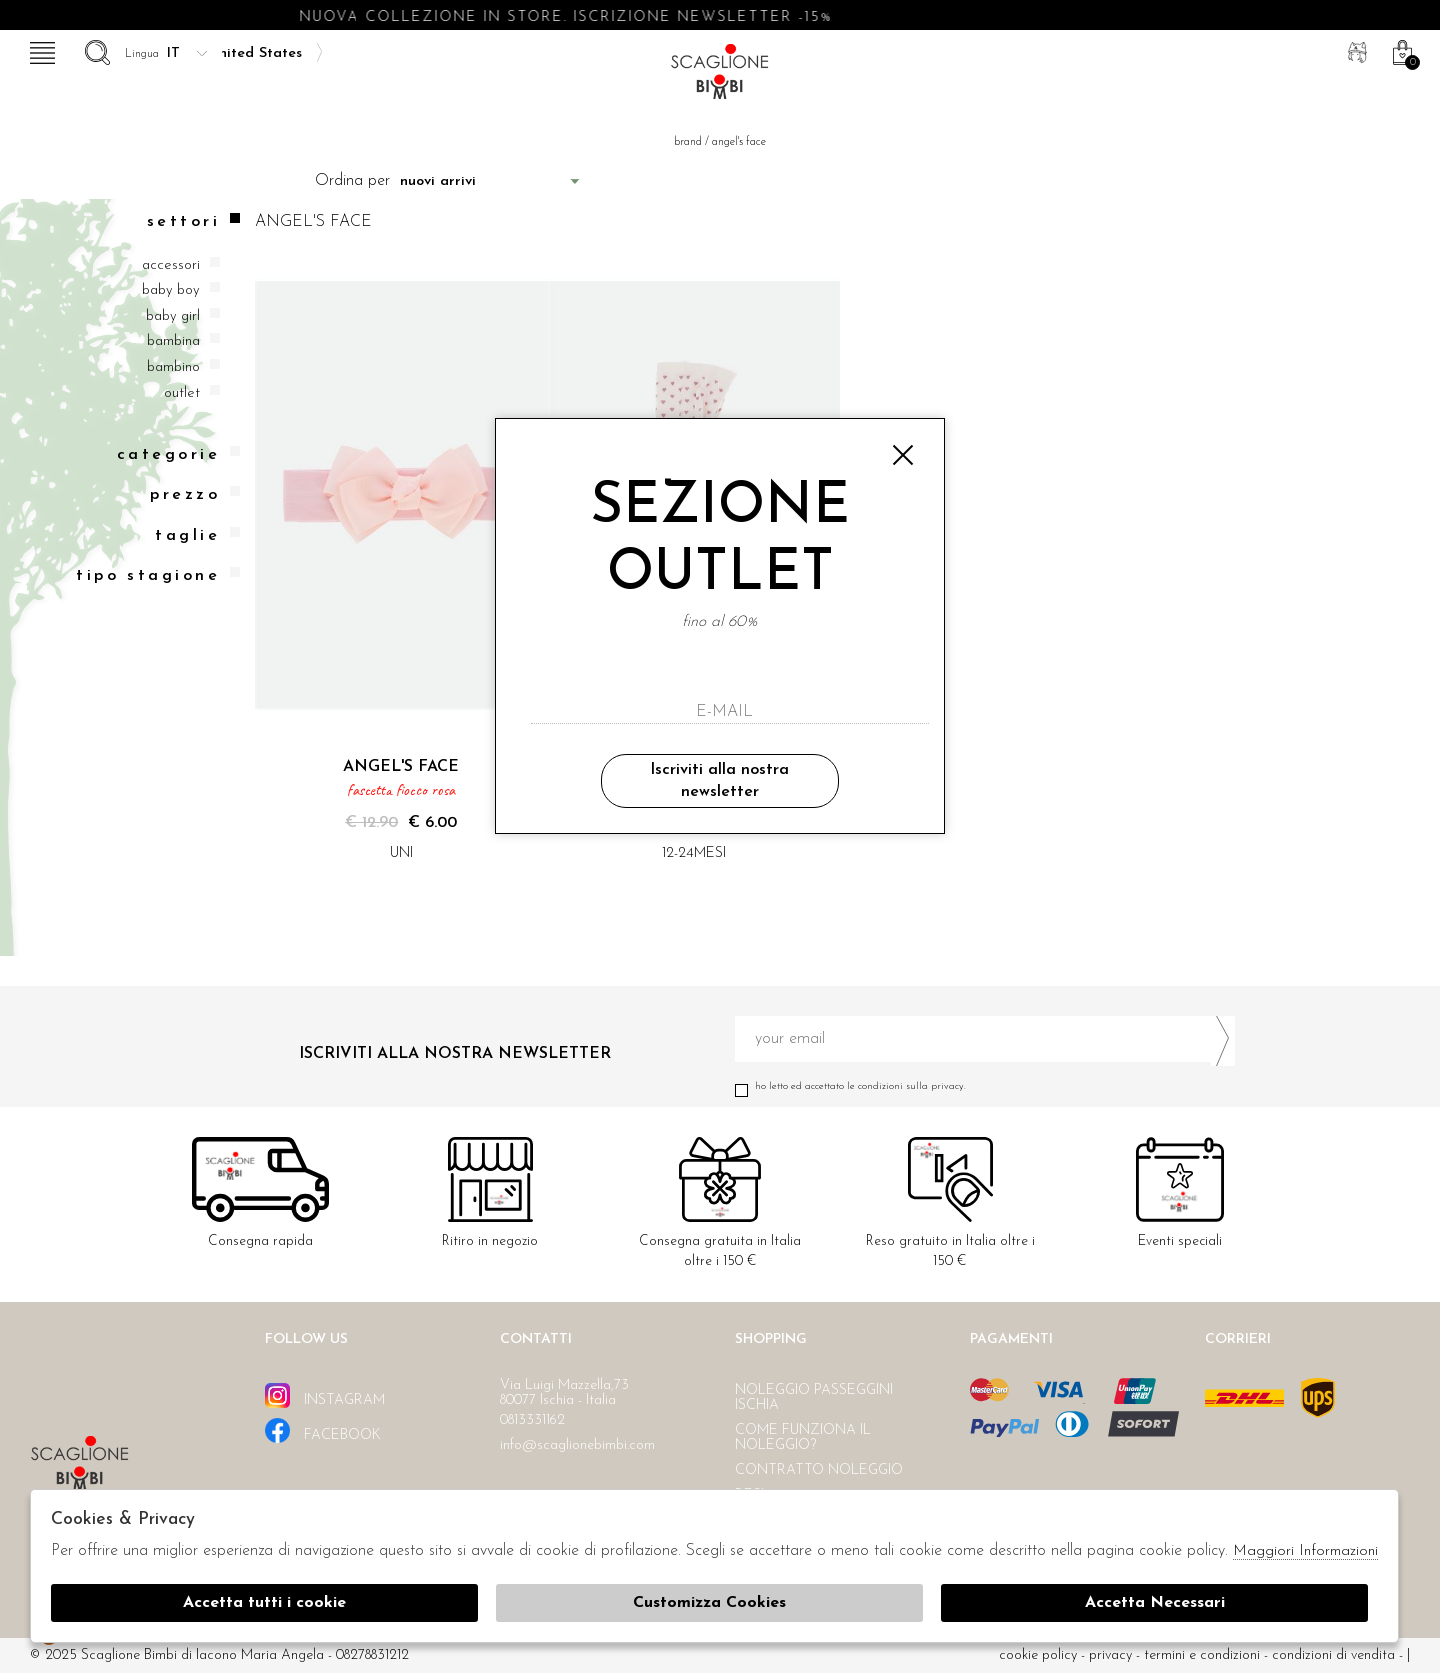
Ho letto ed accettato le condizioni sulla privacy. (985, 1086)
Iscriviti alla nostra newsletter (719, 781)
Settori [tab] (193, 221)
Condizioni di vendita (1333, 1655)
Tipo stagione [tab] (158, 575)
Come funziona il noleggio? (803, 1438)
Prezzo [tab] (195, 494)
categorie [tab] (178, 454)
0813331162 (532, 1420)
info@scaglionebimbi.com (577, 1445)
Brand (689, 142)
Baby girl (173, 316)
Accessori (171, 265)
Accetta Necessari (1155, 1603)
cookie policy (1038, 1655)
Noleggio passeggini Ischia (814, 1398)
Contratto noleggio (819, 1470)
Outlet (182, 393)
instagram (325, 1395)
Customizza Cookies (709, 1603)
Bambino (173, 367)
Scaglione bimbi (720, 77)
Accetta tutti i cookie (264, 1603)
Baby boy (171, 290)
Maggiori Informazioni (1305, 1551)
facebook (323, 1430)
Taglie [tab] (197, 535)
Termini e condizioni (1202, 1655)
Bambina (173, 341)
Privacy (1110, 1655)
